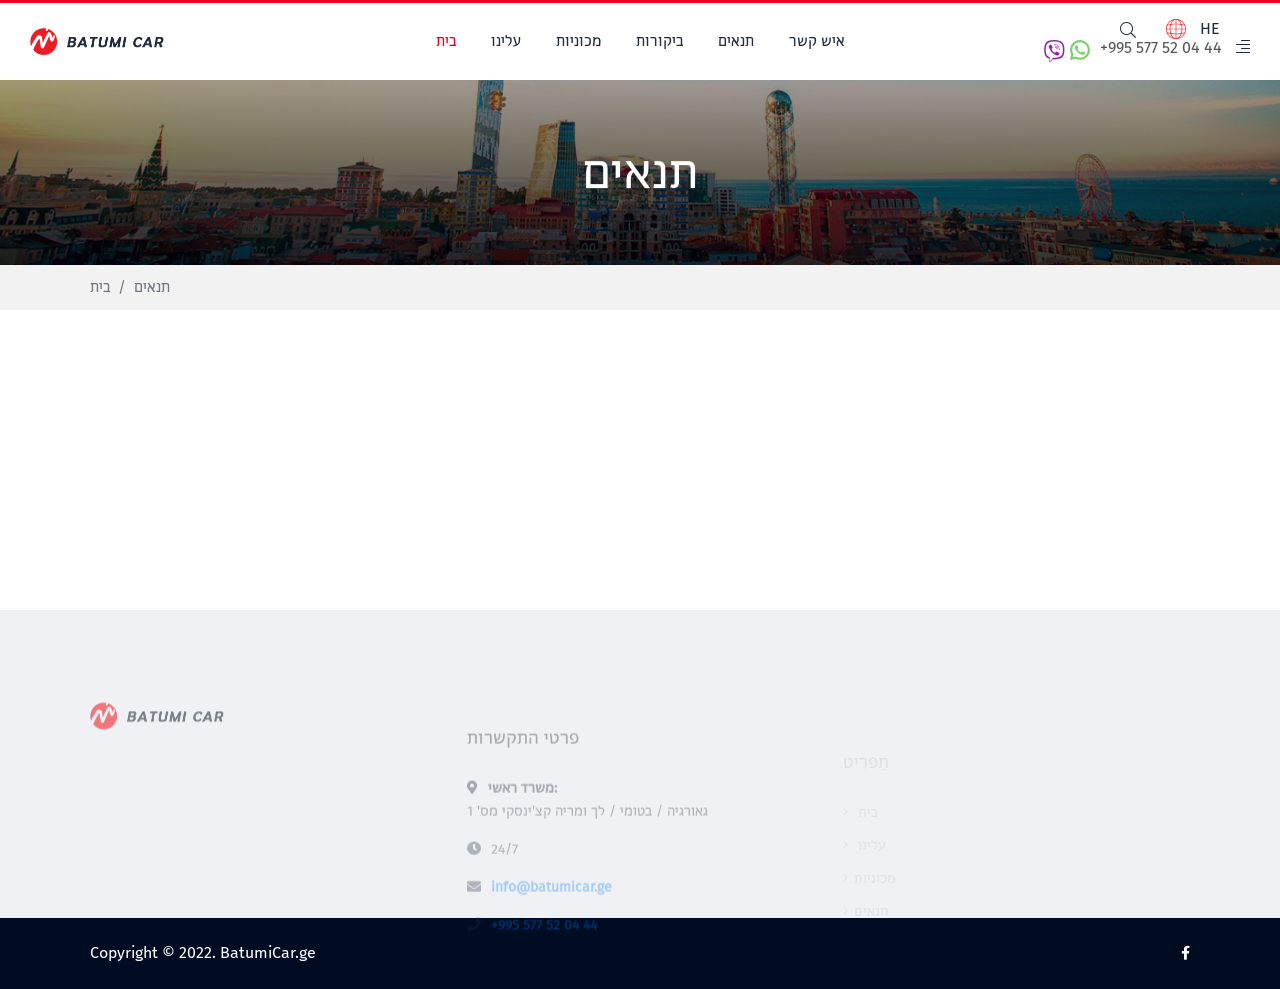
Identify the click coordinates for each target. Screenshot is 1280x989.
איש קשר (817, 41)
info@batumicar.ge (551, 908)
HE (1193, 29)
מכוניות (578, 41)
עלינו (506, 41)
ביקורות (659, 41)
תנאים (736, 41)
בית (446, 41)
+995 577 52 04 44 (1132, 51)
